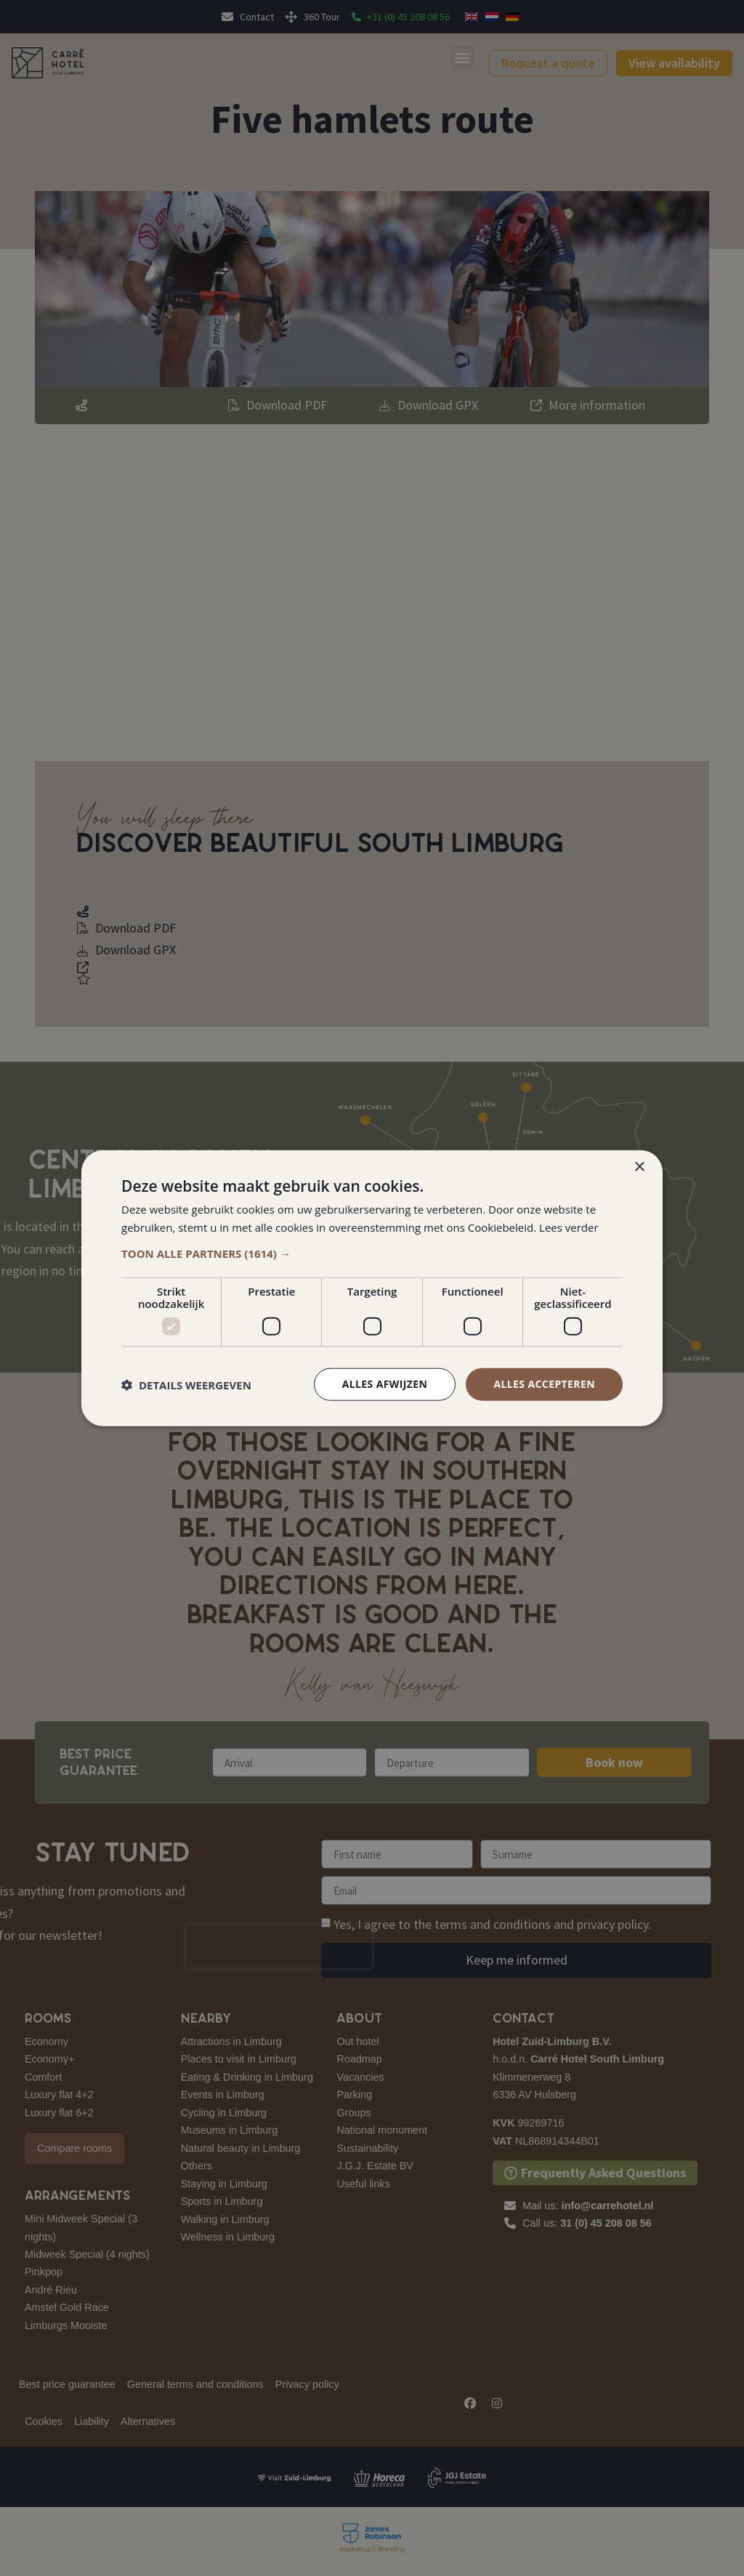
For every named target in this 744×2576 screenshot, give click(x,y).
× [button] (639, 1166)
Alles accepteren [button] (544, 1384)
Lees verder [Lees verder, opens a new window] (569, 1226)
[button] (372, 1253)
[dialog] (372, 1288)
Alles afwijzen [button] (385, 1384)
